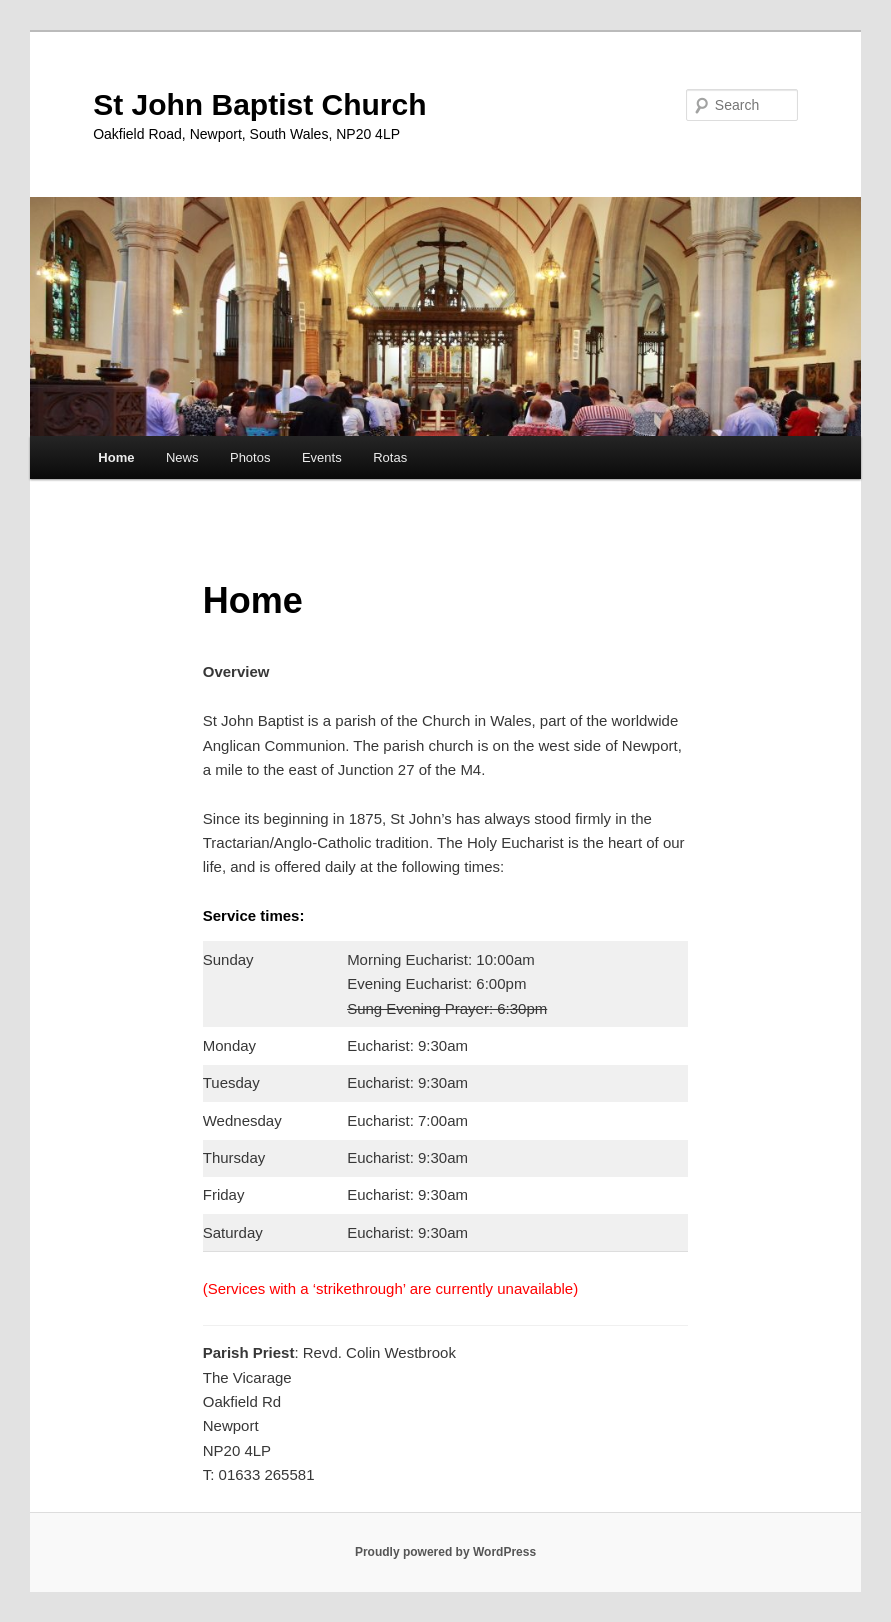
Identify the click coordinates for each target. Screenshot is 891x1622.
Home (116, 457)
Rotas (390, 457)
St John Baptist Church (259, 104)
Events (322, 457)
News (182, 457)
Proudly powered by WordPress (445, 1552)
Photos (250, 457)
